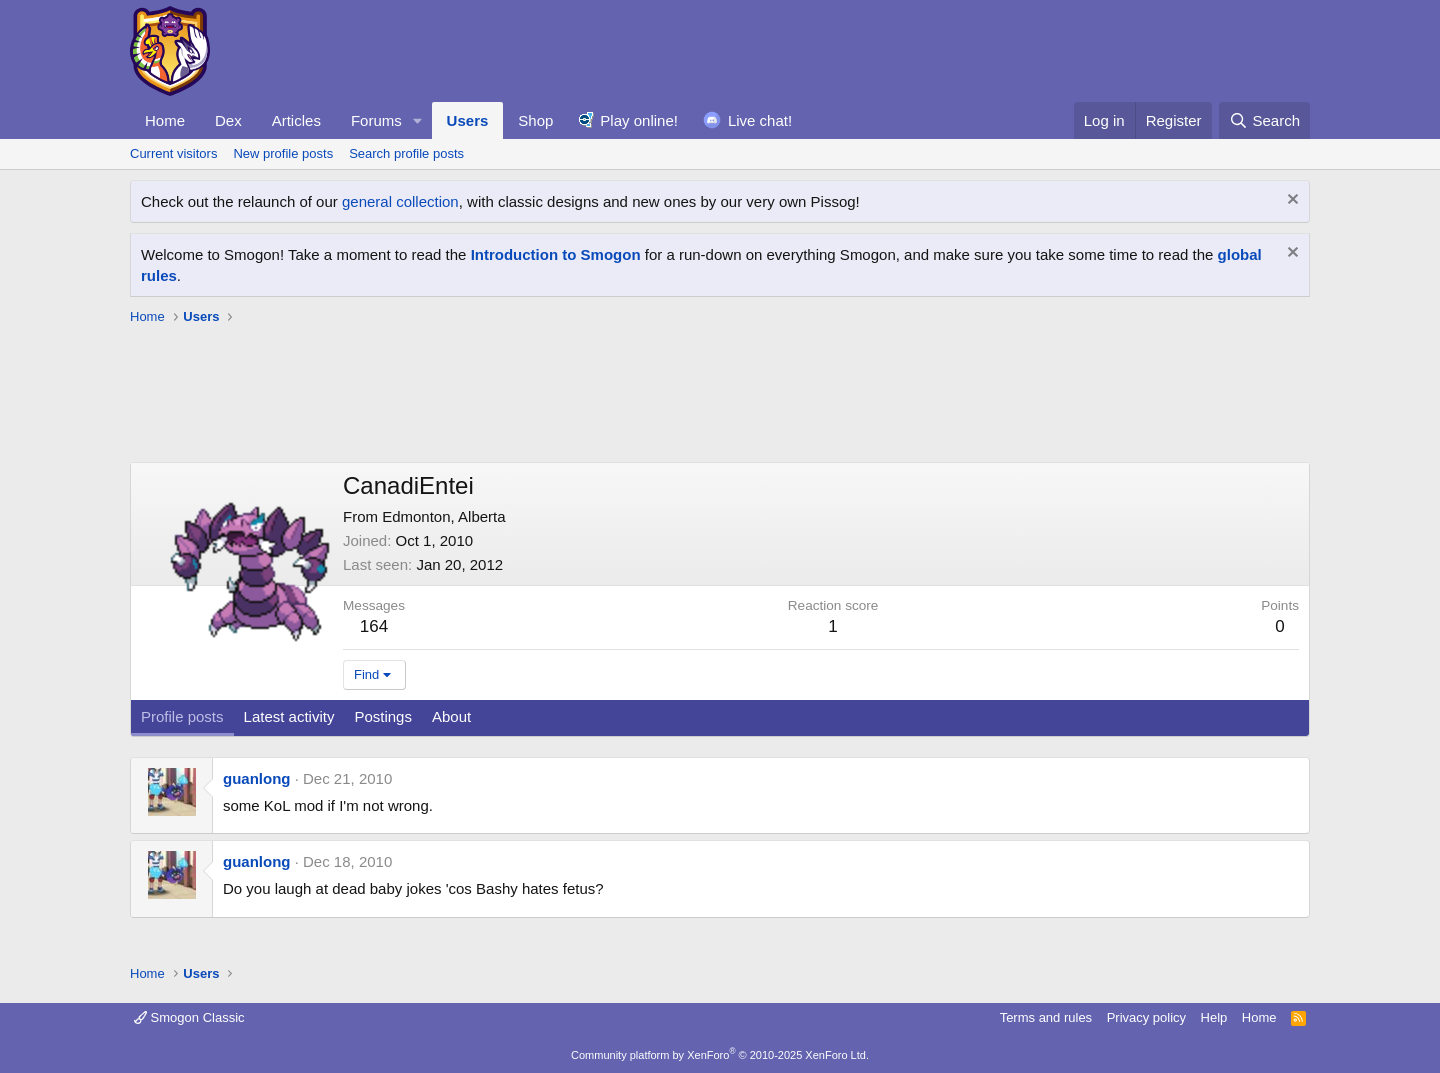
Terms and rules (1046, 1017)
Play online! (639, 120)
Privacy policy (1146, 1017)
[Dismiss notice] (1290, 201)
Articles (296, 120)
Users (468, 120)
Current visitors (173, 153)
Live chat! (760, 120)
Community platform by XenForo (720, 1055)
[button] (418, 120)
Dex (228, 120)
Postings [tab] (383, 716)
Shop (535, 120)
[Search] (1264, 120)
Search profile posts (406, 153)
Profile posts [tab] (182, 716)
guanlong (257, 778)
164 (374, 626)
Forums (376, 120)
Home (165, 120)
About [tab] (451, 716)
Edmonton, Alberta (443, 516)
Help (1214, 1017)
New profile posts (283, 153)
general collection (400, 201)
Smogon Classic (189, 1017)
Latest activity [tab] (289, 716)
